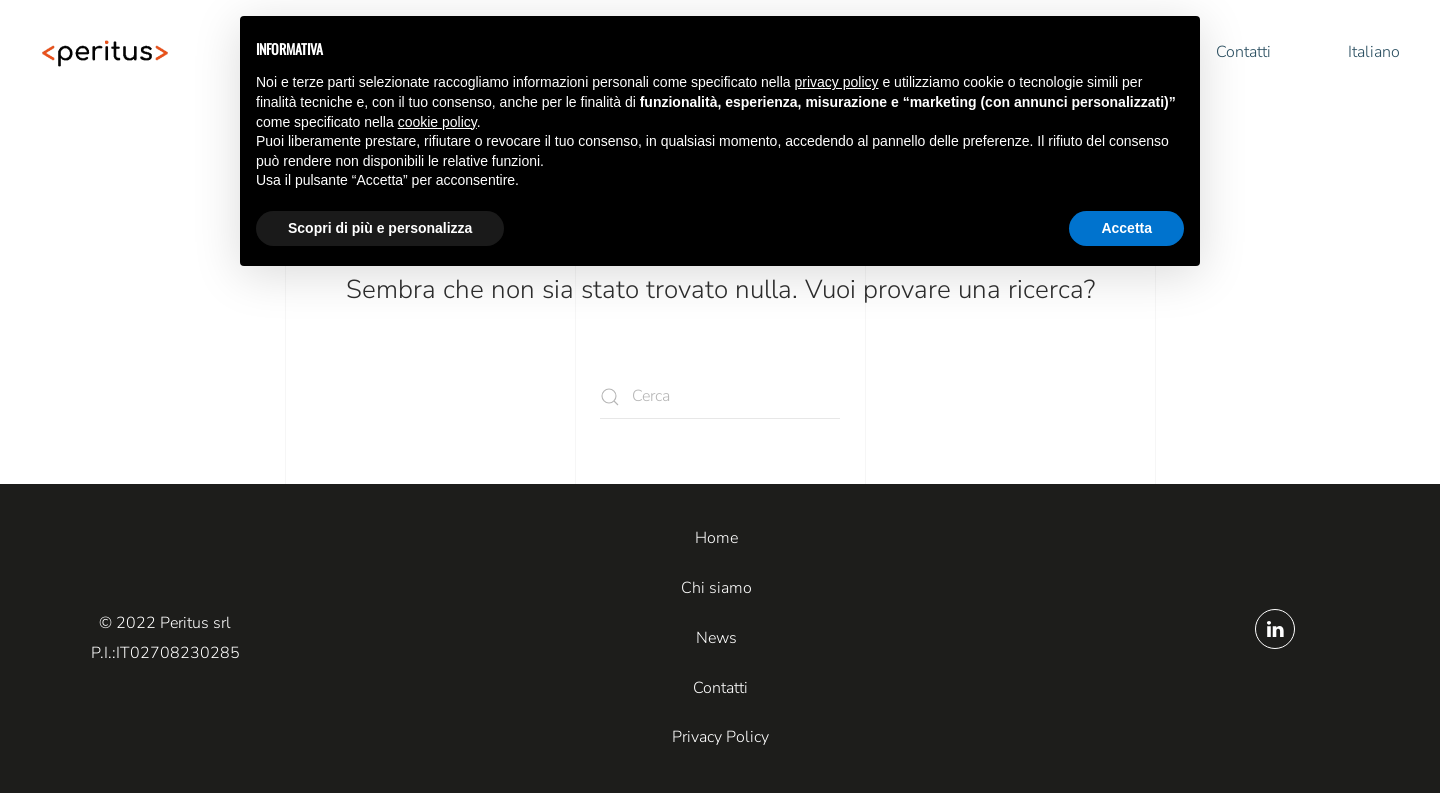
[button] (1360, 53)
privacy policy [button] (837, 82)
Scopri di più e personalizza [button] (380, 228)
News (716, 638)
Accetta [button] (1126, 228)
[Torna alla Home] (105, 53)
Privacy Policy (720, 737)
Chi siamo (716, 588)
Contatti (1243, 52)
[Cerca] (720, 396)
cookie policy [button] (437, 122)
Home (716, 538)
